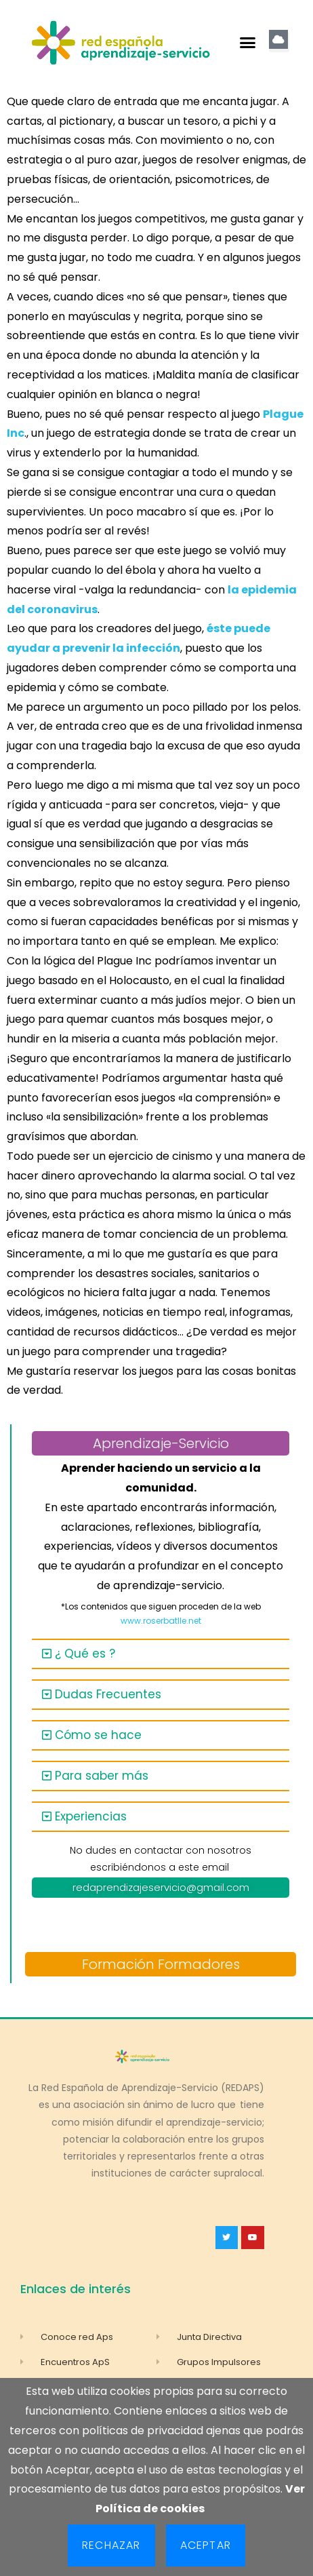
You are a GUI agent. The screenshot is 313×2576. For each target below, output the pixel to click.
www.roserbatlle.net (161, 1620)
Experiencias (91, 1816)
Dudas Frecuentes (108, 1694)
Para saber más (101, 1776)
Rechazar (111, 2545)
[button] (248, 43)
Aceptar (205, 2545)
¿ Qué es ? (85, 1653)
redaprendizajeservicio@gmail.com (160, 1887)
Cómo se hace (98, 1735)
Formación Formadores (161, 1964)
